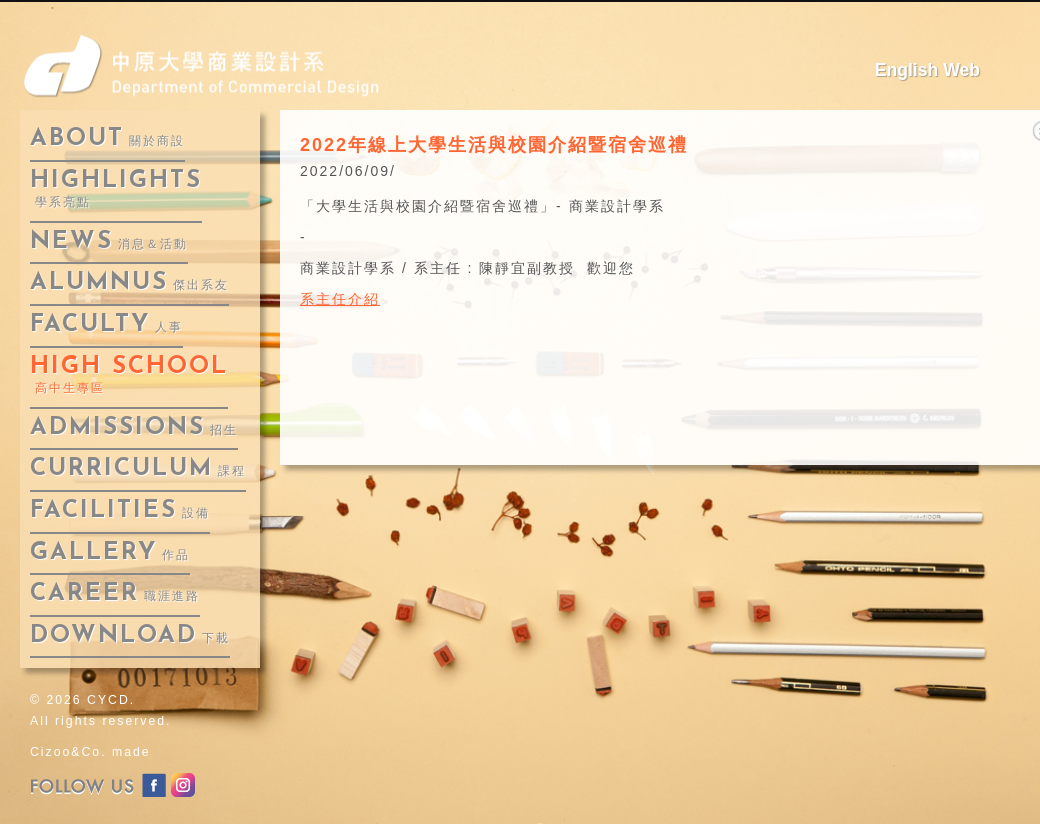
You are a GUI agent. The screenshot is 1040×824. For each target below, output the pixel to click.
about (107, 139)
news (109, 242)
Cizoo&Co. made (90, 752)
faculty (106, 325)
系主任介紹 (340, 299)
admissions (134, 428)
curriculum (138, 469)
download (130, 636)
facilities (120, 511)
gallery (110, 553)
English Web (927, 70)
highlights (116, 189)
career (115, 594)
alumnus (129, 283)
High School (129, 375)
